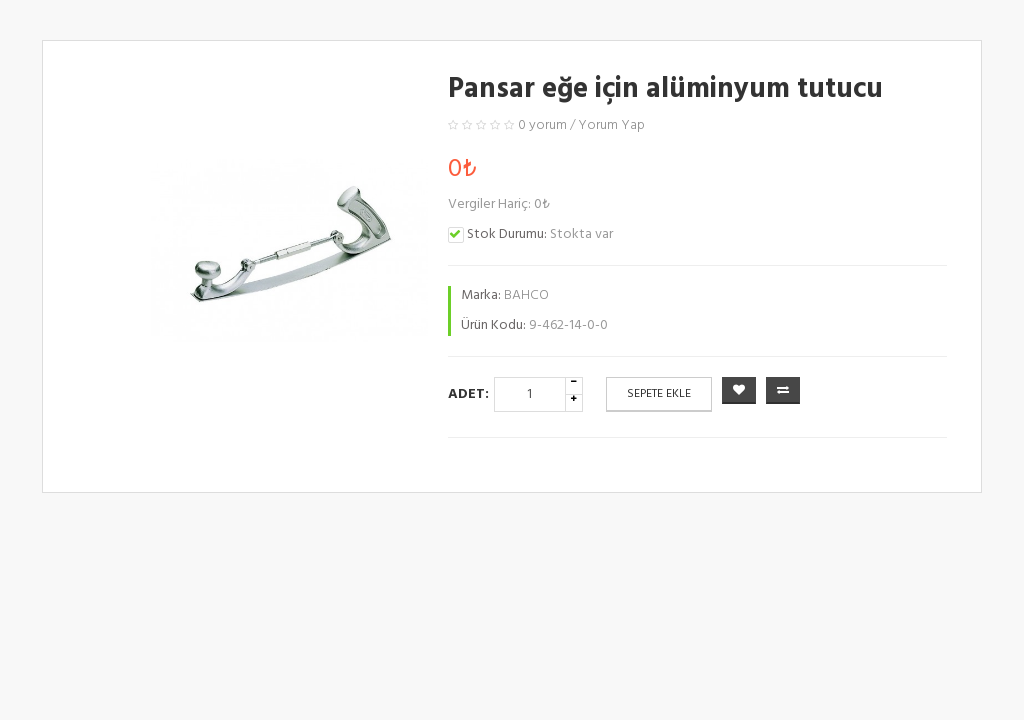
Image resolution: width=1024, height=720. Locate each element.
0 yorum (542, 125)
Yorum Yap (611, 125)
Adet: (468, 394)
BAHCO (526, 295)
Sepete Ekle (659, 394)
